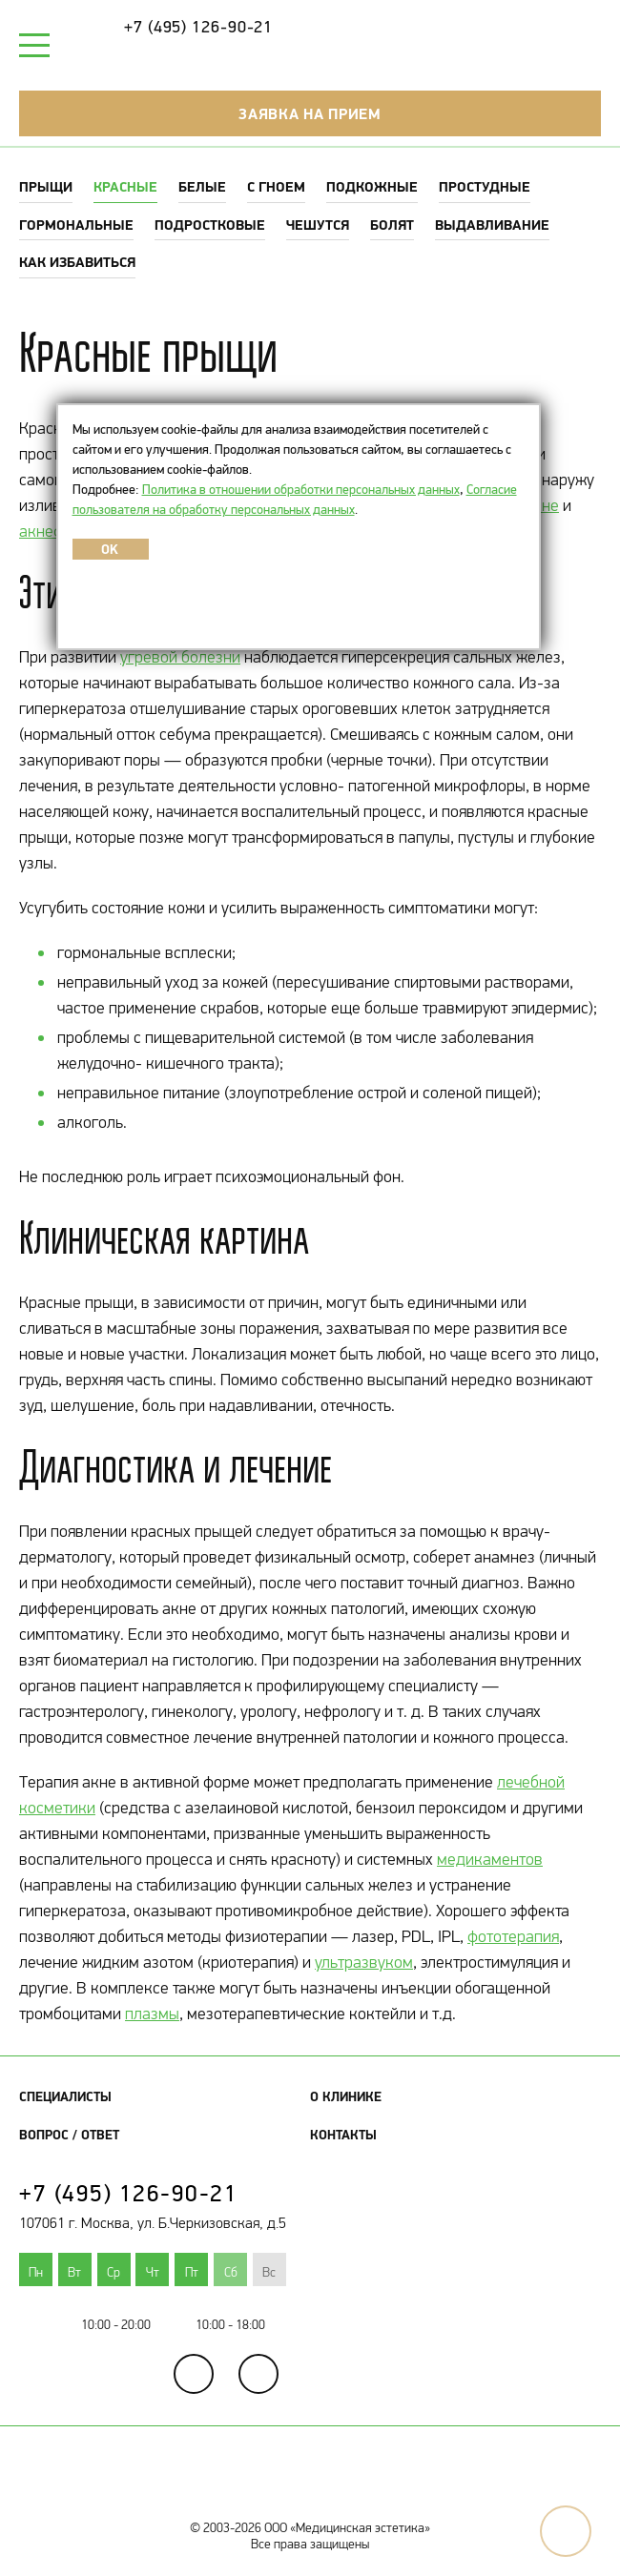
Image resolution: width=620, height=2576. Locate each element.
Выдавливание (492, 224)
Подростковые (210, 224)
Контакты (343, 2134)
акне (542, 505)
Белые (202, 186)
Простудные (484, 186)
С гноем (276, 186)
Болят (392, 224)
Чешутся (317, 224)
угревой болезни (180, 656)
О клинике (346, 2096)
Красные (125, 186)
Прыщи (45, 186)
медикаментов (490, 1859)
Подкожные (372, 186)
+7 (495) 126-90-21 (198, 26)
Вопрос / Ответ (69, 2134)
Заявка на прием (310, 113)
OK (110, 549)
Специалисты (65, 2096)
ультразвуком (364, 1962)
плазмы (152, 2013)
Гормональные (76, 224)
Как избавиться (77, 262)
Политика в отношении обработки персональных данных (301, 489)
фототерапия (513, 1936)
